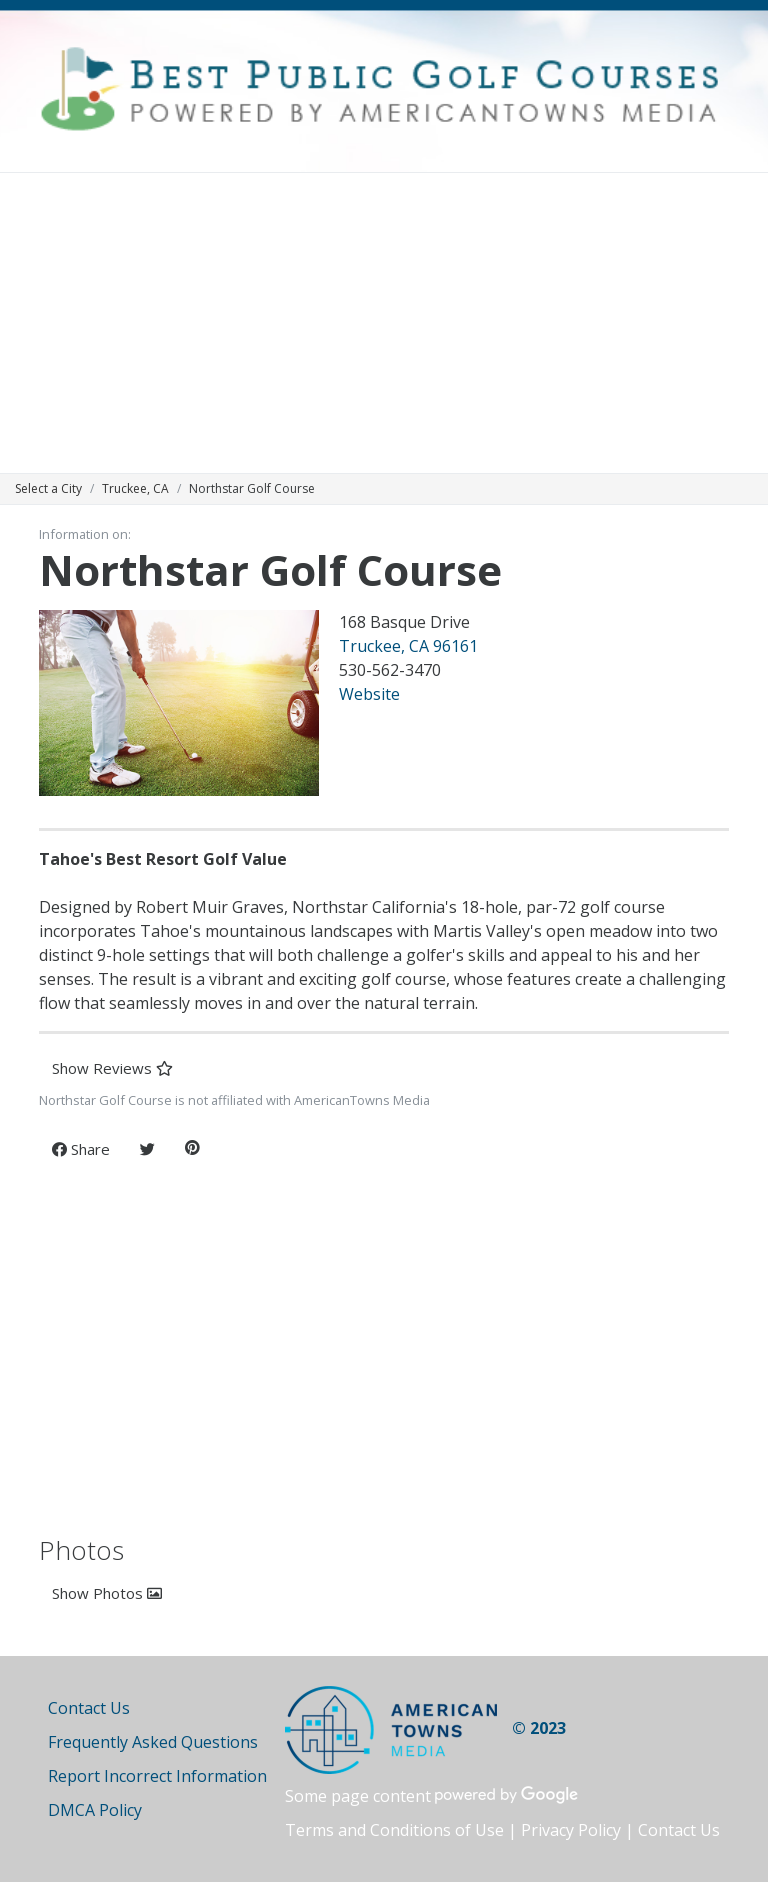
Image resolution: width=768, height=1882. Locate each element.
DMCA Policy (95, 1810)
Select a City (48, 488)
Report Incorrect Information (157, 1776)
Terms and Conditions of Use (394, 1830)
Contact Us (89, 1708)
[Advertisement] (384, 323)
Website (369, 694)
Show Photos (107, 1593)
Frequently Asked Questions (153, 1742)
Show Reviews (112, 1068)
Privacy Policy (571, 1830)
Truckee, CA (135, 488)
